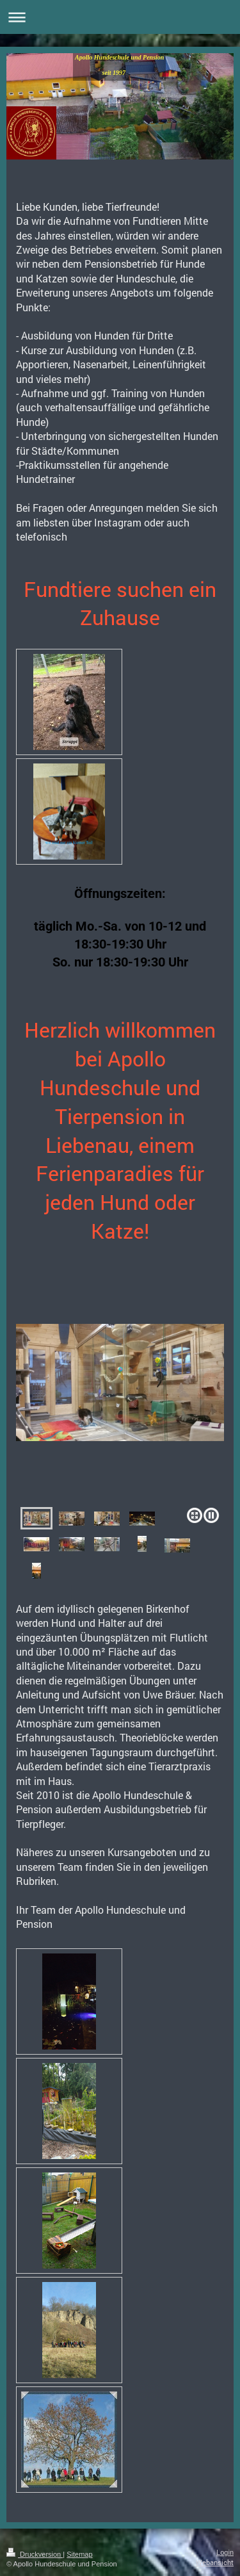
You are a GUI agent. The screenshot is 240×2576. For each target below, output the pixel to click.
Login (225, 2552)
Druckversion (34, 2554)
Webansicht (215, 2562)
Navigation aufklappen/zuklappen (120, 17)
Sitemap (79, 2554)
